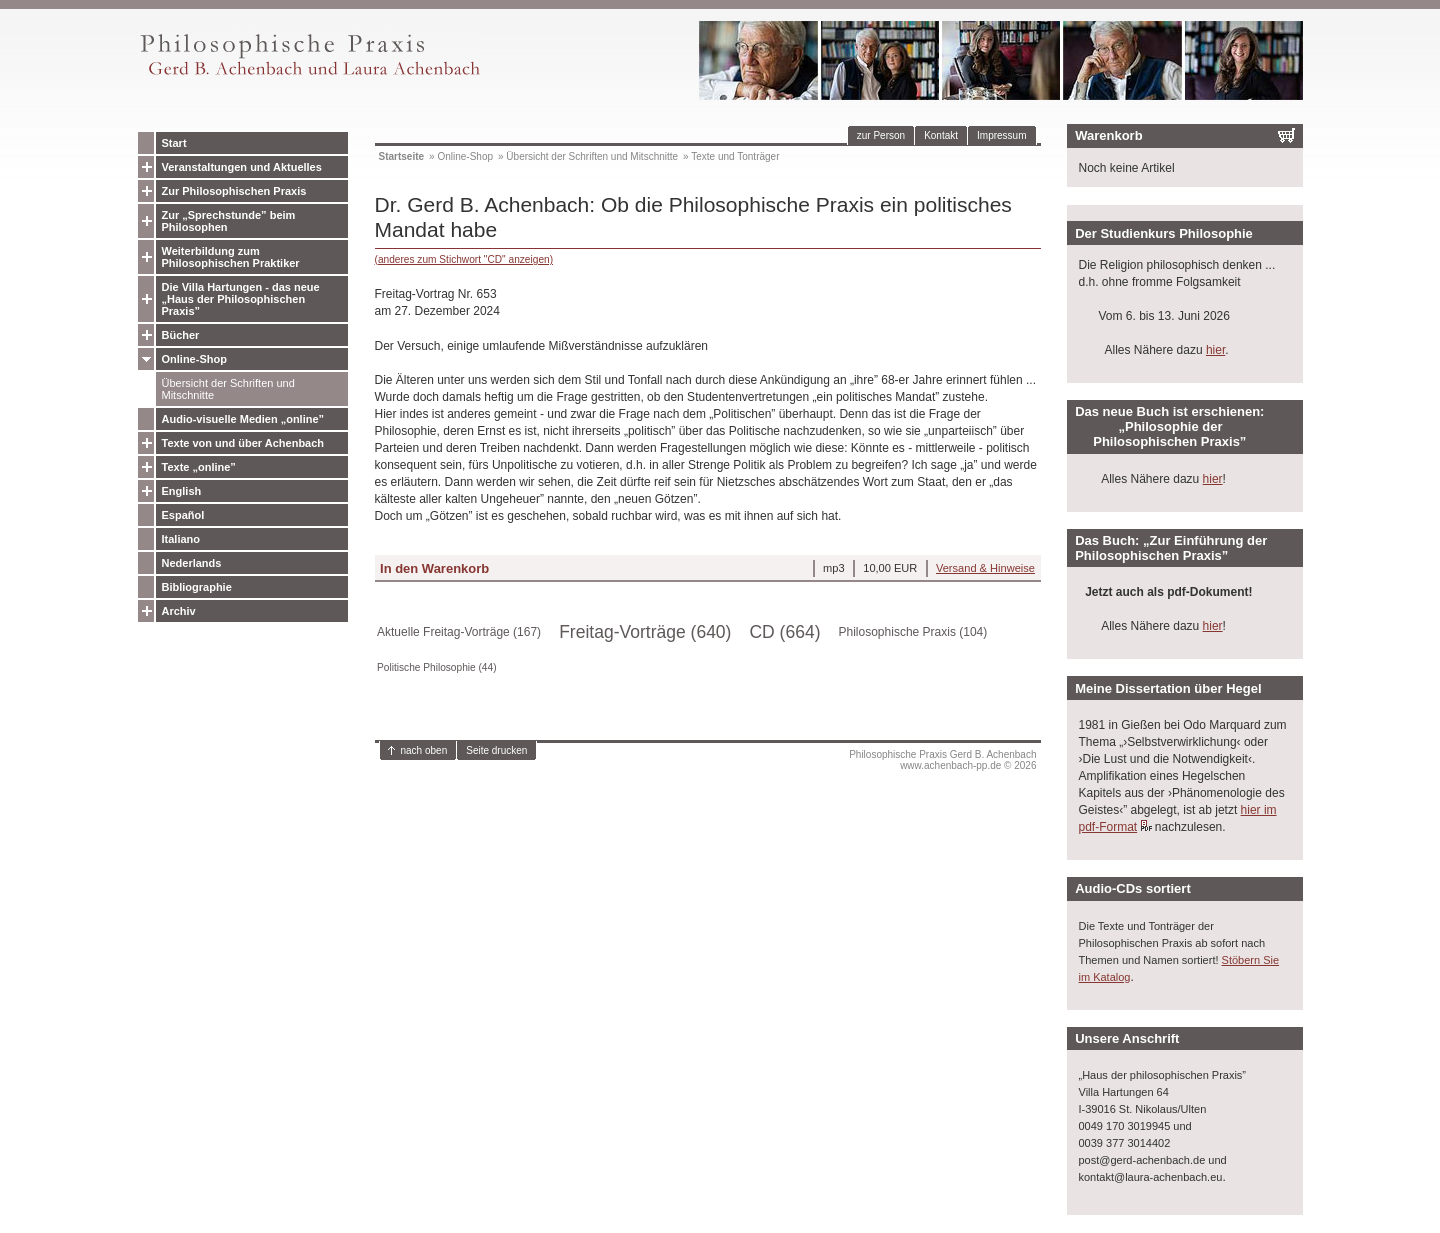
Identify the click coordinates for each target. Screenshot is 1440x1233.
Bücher (181, 335)
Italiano (181, 539)
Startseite (402, 156)
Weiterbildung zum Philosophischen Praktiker (231, 257)
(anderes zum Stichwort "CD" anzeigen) (464, 259)
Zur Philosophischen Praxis (234, 191)
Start (174, 143)
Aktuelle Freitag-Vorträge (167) (459, 632)
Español (183, 515)
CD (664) (784, 632)
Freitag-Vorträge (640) (645, 632)
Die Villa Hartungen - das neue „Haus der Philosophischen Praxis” (241, 299)
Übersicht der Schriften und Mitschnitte (228, 389)
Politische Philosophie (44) (437, 667)
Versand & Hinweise (985, 568)
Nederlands (192, 563)
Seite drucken (496, 750)
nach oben (424, 750)
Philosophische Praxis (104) (913, 632)
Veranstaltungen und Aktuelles (242, 167)
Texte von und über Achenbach (243, 443)
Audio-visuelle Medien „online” (243, 419)
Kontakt (941, 135)
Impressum (1001, 135)
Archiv (179, 611)
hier (1215, 350)
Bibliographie (197, 587)
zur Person (881, 135)
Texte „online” (199, 467)
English (182, 491)
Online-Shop (194, 359)
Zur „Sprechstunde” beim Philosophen (229, 221)
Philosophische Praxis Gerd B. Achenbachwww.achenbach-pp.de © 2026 (942, 760)
